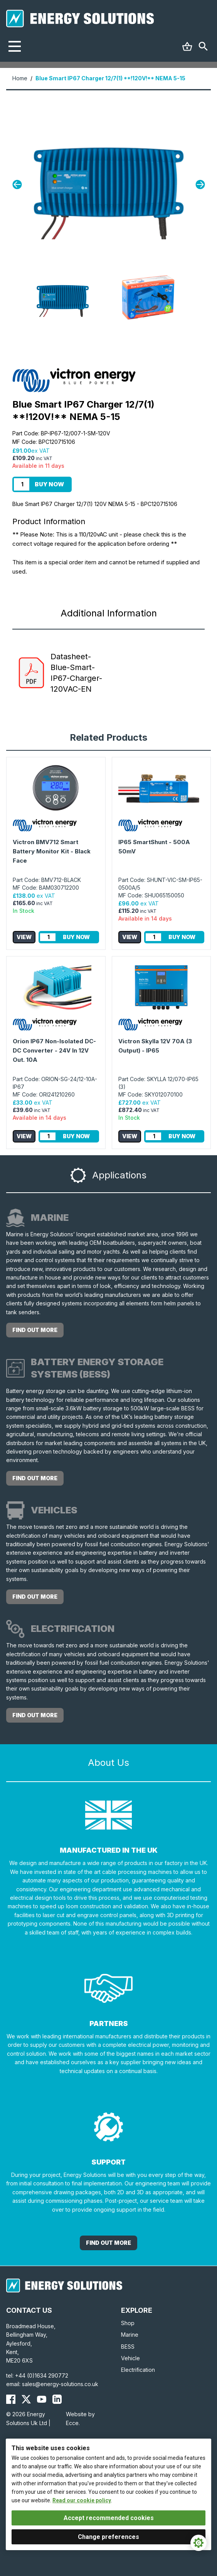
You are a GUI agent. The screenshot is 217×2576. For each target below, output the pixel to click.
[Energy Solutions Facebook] (10, 2399)
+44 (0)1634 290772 (41, 2375)
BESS (128, 2346)
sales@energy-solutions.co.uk (60, 2384)
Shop (128, 2323)
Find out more (34, 1330)
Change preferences (108, 2536)
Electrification (138, 2369)
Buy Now (49, 484)
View (24, 937)
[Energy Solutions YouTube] (41, 2399)
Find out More (108, 2242)
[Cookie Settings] (198, 2543)
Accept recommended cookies (109, 2518)
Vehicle (130, 2358)
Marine (129, 2334)
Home (19, 78)
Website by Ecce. (80, 2418)
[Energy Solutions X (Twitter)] (26, 2399)
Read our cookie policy (81, 2500)
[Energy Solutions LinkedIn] (57, 2399)
